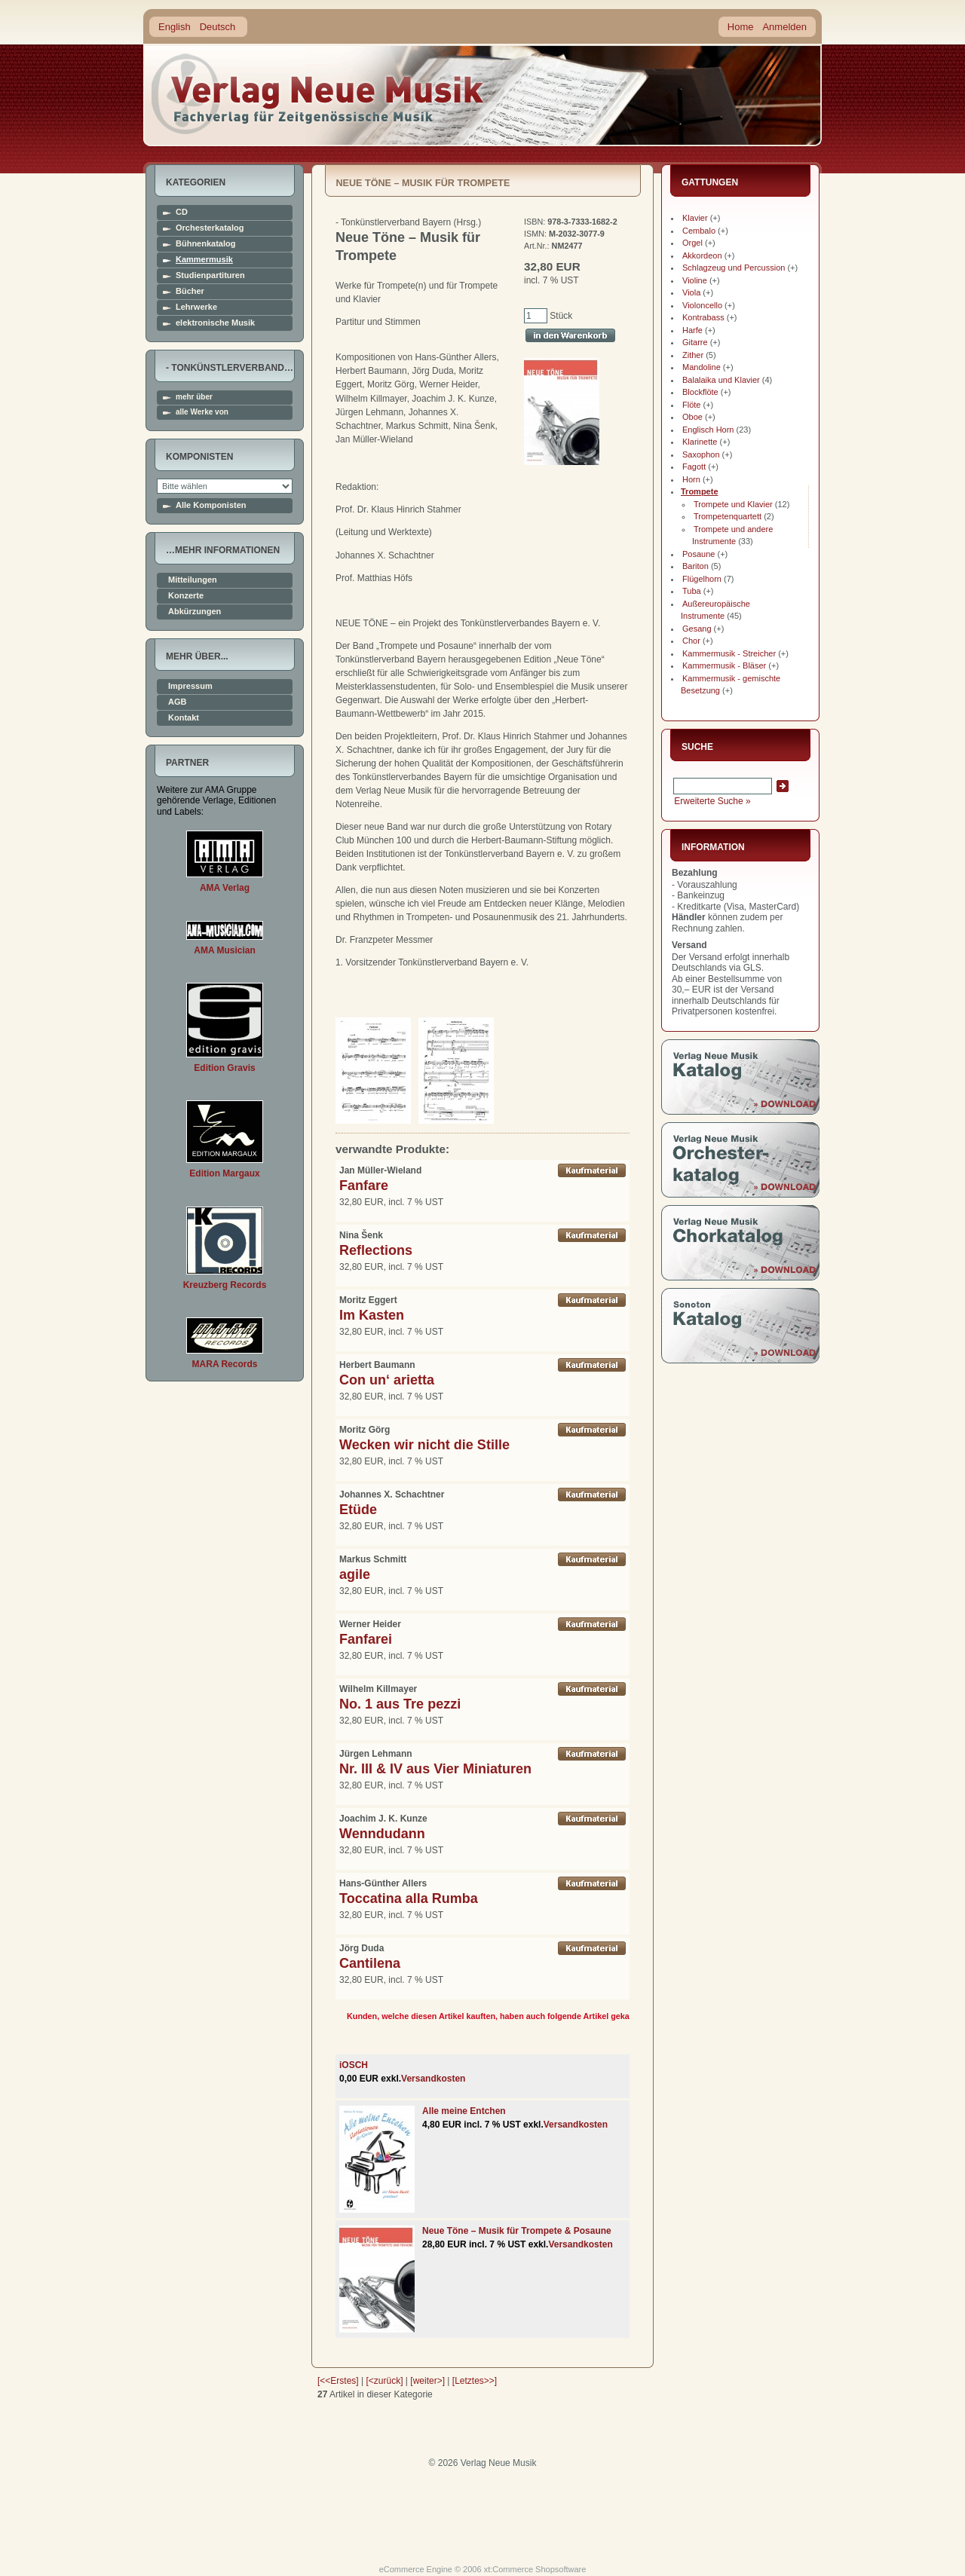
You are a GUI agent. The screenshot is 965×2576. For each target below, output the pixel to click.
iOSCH (353, 2065)
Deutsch (218, 26)
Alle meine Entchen (464, 2111)
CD (182, 212)
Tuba (691, 590)
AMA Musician (225, 950)
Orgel (692, 242)
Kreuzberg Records (225, 1285)
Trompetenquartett (727, 516)
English (174, 26)
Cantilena (369, 1963)
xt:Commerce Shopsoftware (535, 2569)
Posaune (698, 553)
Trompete (699, 491)
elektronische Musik (215, 323)
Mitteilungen (192, 580)
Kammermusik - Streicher (729, 653)
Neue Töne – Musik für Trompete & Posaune (516, 2231)
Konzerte (186, 596)
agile (354, 1574)
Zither (692, 354)
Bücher (190, 291)
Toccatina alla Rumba (408, 1898)
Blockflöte (700, 391)
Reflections (375, 1250)
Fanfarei (365, 1639)
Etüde (358, 1509)
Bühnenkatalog (205, 244)
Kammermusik (204, 259)
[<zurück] (384, 2381)
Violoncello (702, 305)
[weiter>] (427, 2381)
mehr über (194, 397)
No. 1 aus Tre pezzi (400, 1704)
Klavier (695, 217)
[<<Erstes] (338, 2381)
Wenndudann (382, 1833)
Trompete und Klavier (733, 504)
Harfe (692, 330)
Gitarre (695, 342)
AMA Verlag (225, 888)
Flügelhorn (701, 578)
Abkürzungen (194, 611)
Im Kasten (371, 1315)
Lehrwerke (196, 307)
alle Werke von (202, 412)
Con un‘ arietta (386, 1379)
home (318, 93)
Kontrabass (703, 317)
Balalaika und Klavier (721, 379)
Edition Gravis (224, 1068)
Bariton (695, 566)
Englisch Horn (708, 429)
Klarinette (699, 441)
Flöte (691, 404)
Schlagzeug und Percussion (733, 267)
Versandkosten (433, 2078)
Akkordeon (702, 255)
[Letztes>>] (474, 2381)
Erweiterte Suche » (712, 801)
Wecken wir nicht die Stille (424, 1444)
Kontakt (183, 718)
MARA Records (225, 1364)
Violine (694, 280)
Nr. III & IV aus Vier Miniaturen (435, 1768)
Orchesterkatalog (210, 228)
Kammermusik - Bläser (724, 665)
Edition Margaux (224, 1173)
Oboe (692, 416)
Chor (691, 640)
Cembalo (698, 230)
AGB (177, 702)
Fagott (694, 466)
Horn (691, 479)
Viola (691, 292)
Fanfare (363, 1185)
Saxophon (701, 454)
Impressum (190, 686)
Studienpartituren (210, 275)
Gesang (697, 628)
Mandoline (701, 367)
